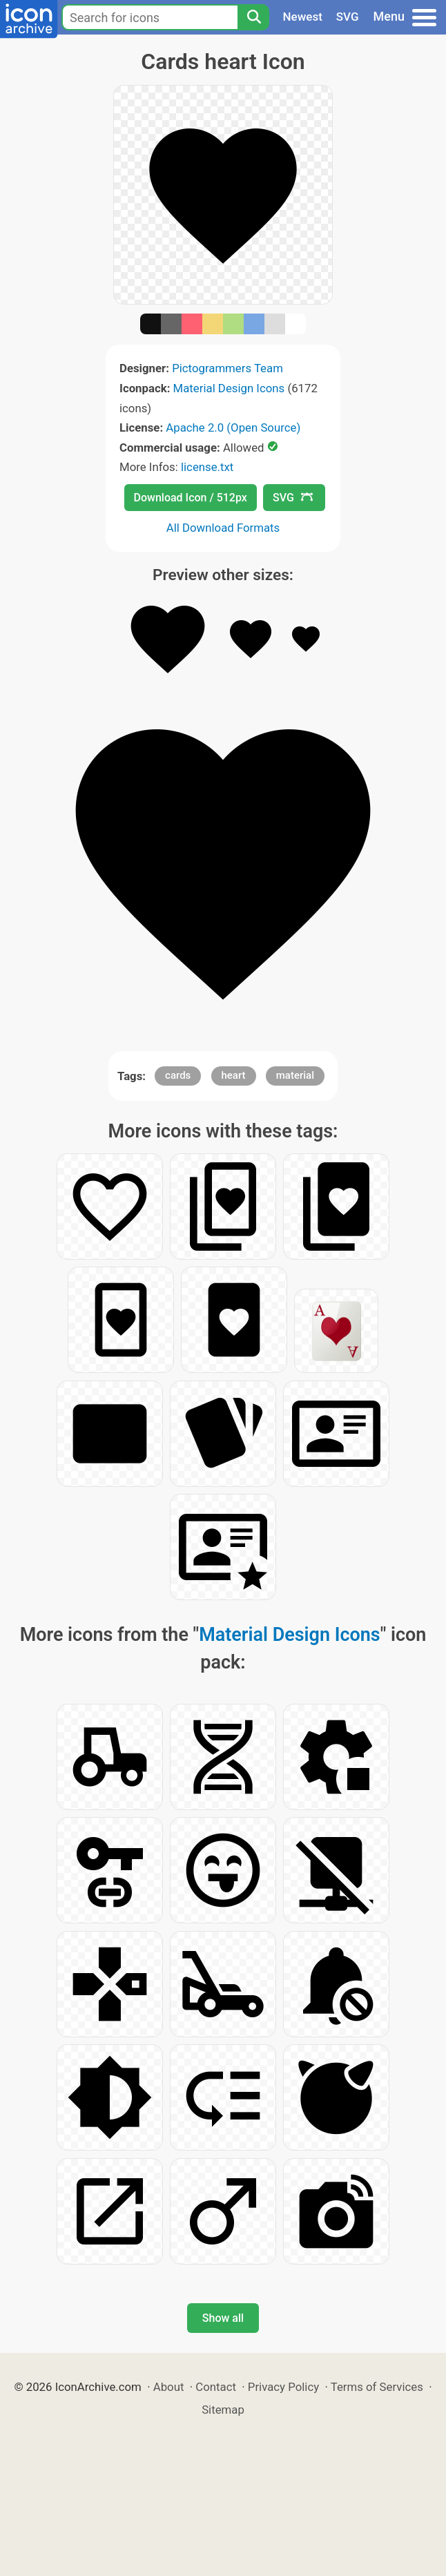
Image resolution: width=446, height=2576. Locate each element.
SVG (347, 16)
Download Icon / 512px (190, 497)
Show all (223, 2318)
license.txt (207, 467)
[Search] (253, 17)
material (295, 1075)
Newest (302, 16)
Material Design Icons (229, 388)
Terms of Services (377, 2387)
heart (234, 1075)
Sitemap (223, 2409)
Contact (215, 2387)
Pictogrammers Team (227, 368)
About (168, 2387)
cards (178, 1075)
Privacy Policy (283, 2387)
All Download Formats (223, 528)
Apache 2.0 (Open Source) (233, 427)
